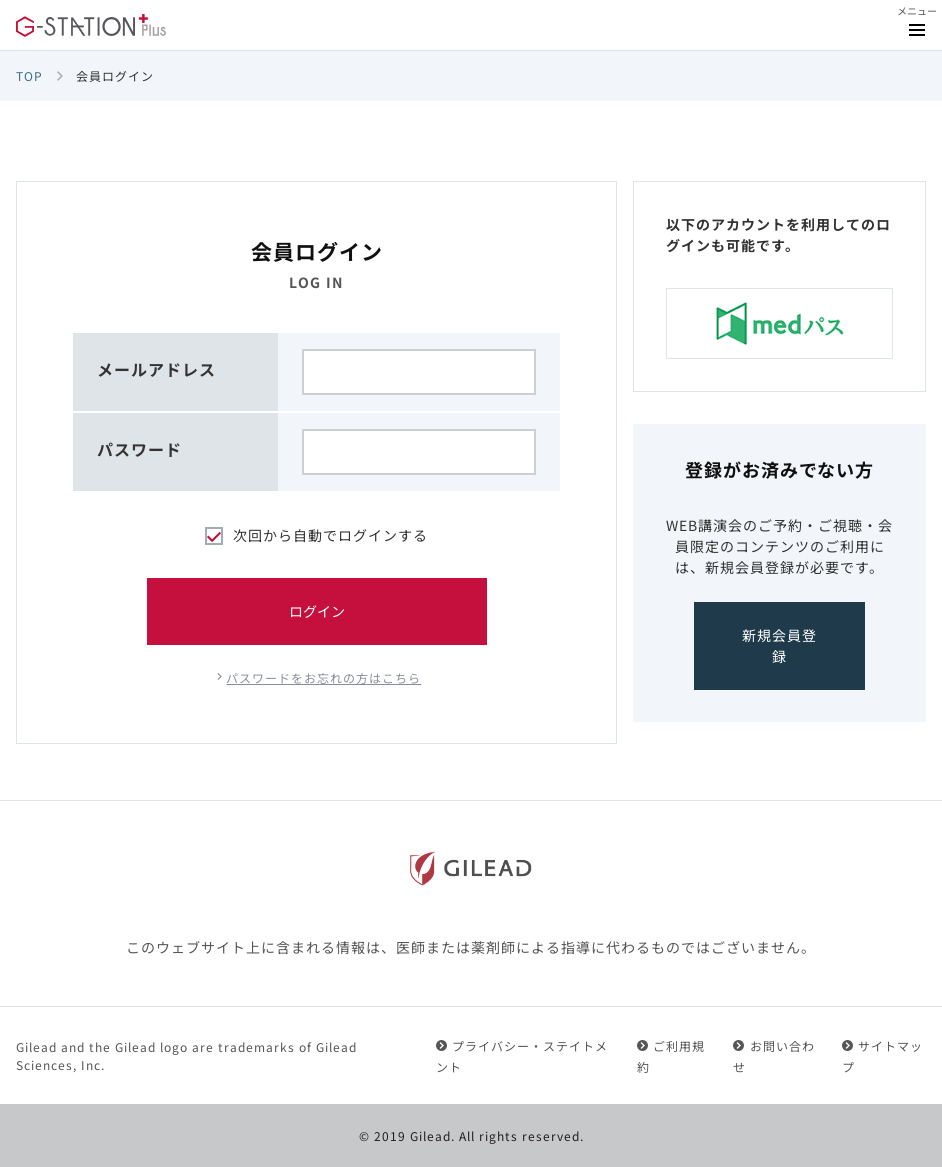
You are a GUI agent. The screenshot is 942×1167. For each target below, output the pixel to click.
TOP (29, 75)
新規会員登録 (779, 645)
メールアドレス (156, 369)
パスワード (139, 449)
